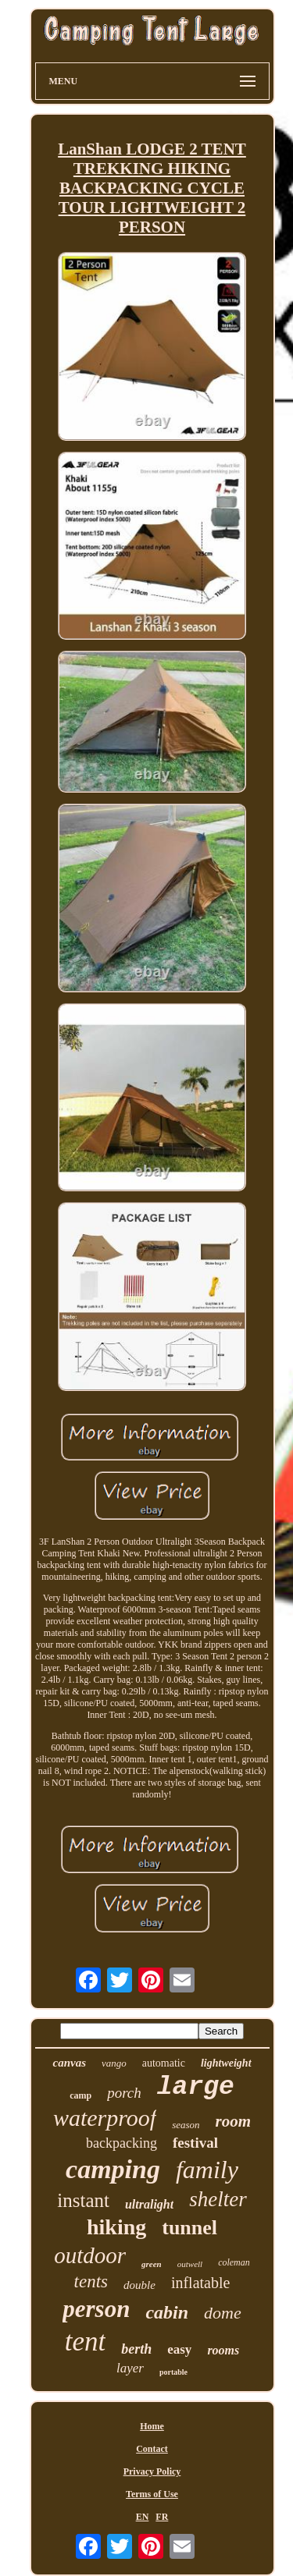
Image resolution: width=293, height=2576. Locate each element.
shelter (218, 2199)
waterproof (104, 2118)
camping (113, 2169)
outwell (189, 2264)
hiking (116, 2227)
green (151, 2264)
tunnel (189, 2227)
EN (142, 2516)
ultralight (149, 2204)
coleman (234, 2262)
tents (91, 2281)
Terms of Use (152, 2494)
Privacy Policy (152, 2471)
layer (130, 2368)
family (207, 2170)
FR (161, 2516)
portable (173, 2372)
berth (136, 2349)
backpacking (121, 2143)
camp (80, 2095)
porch (124, 2093)
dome (222, 2312)
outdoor (90, 2255)
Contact (152, 2448)
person (96, 2308)
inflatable (200, 2282)
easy (179, 2349)
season (185, 2125)
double (139, 2285)
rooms (223, 2350)
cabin (166, 2312)
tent (85, 2341)
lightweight (226, 2063)
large (195, 2087)
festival (195, 2142)
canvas (69, 2062)
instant (83, 2200)
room (234, 2121)
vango (114, 2063)
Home (152, 2426)
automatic (163, 2063)
